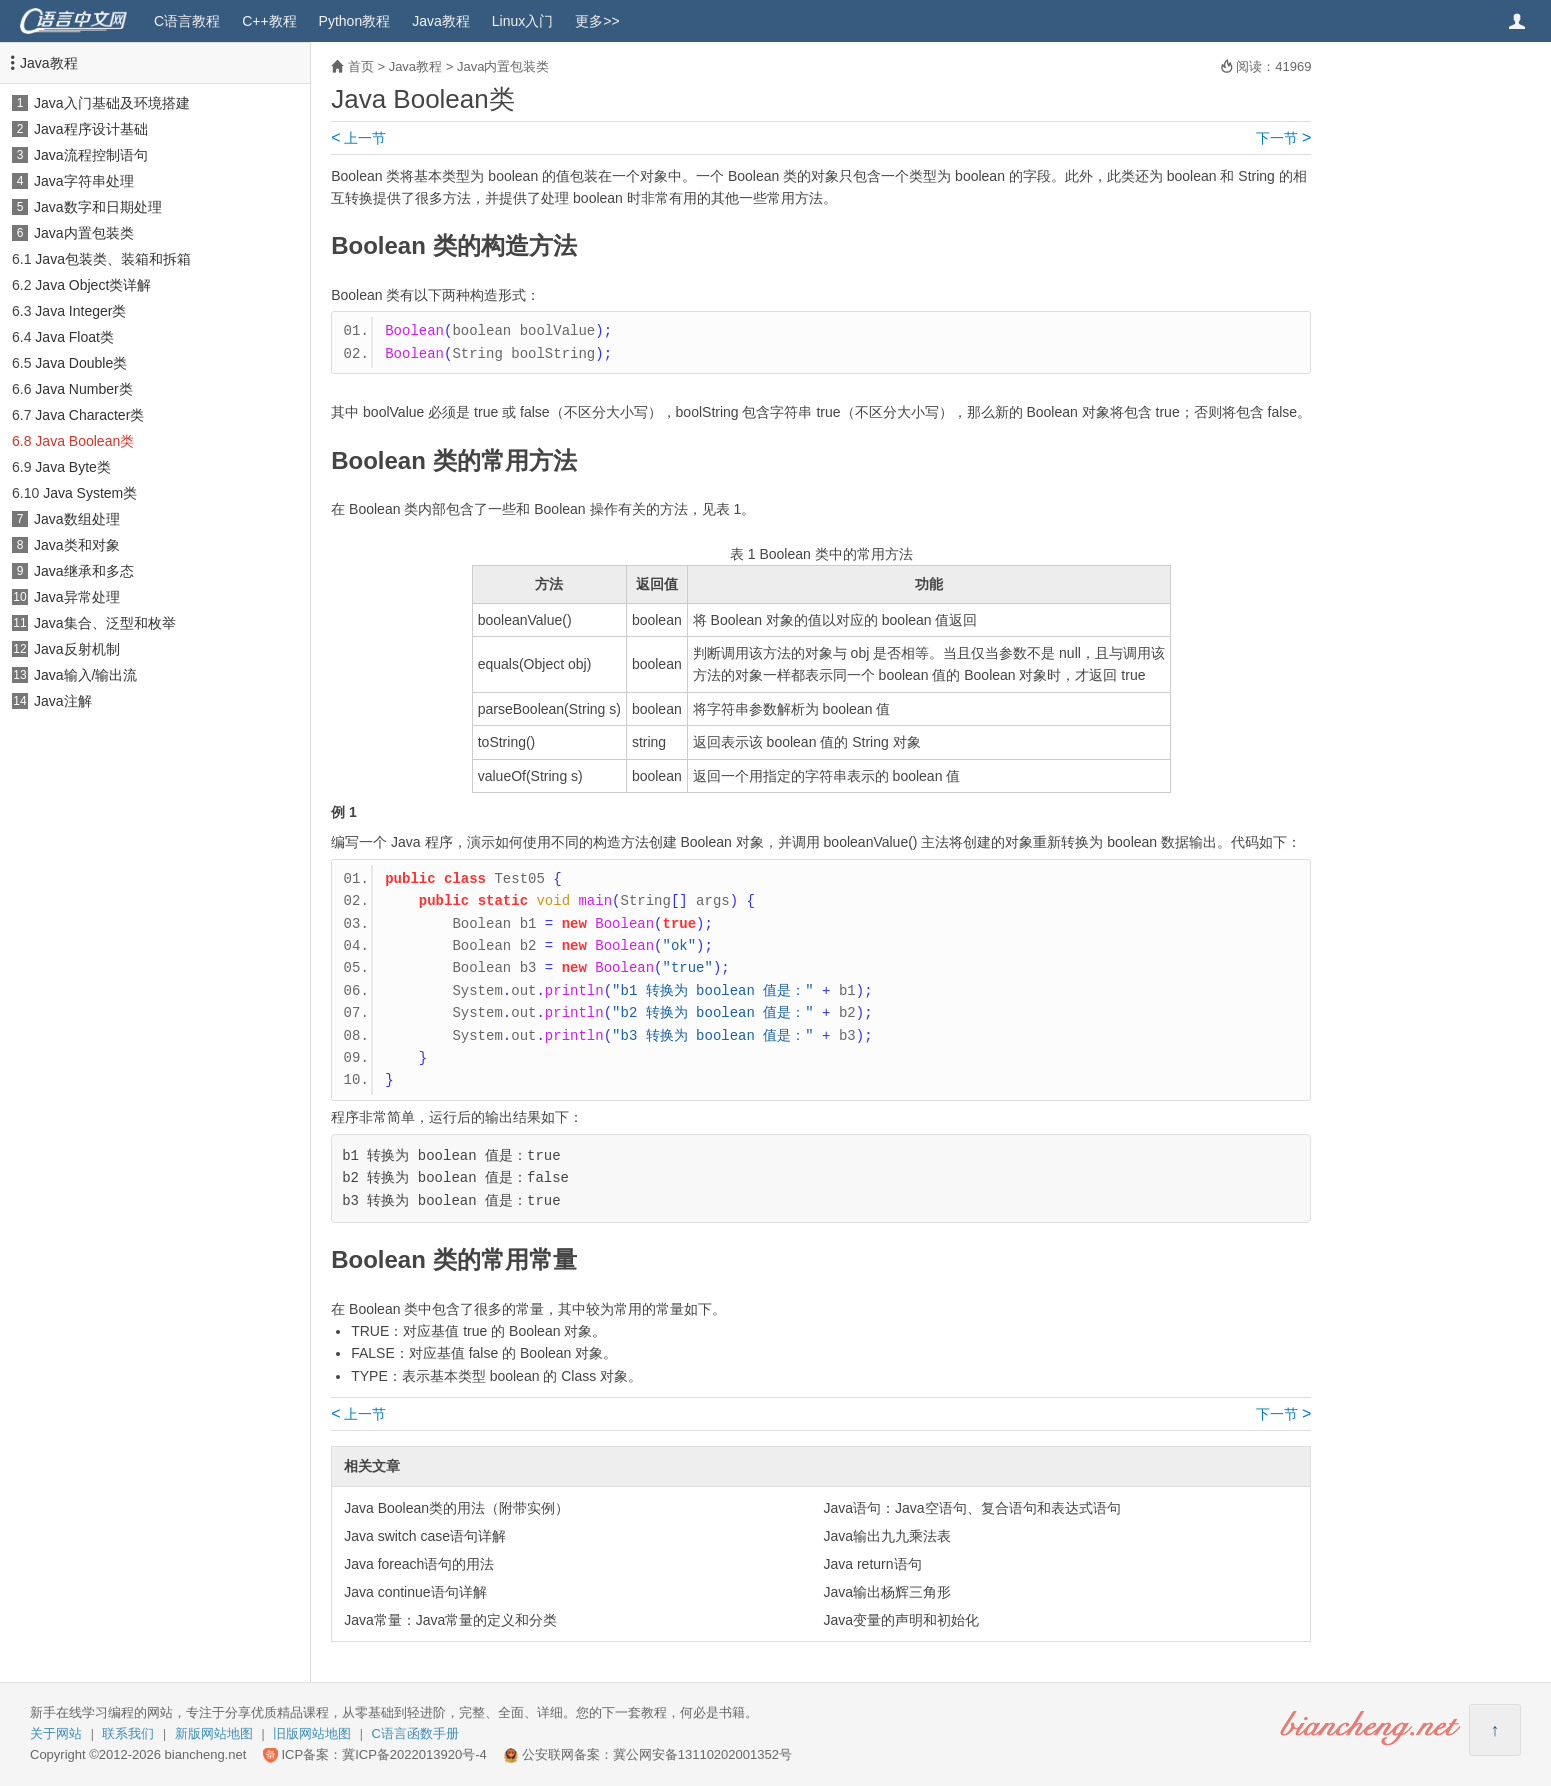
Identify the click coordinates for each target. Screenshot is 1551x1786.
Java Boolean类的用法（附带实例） (456, 1508)
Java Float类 (74, 337)
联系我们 (128, 1733)
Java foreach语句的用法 (419, 1564)
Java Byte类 (72, 467)
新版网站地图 (214, 1733)
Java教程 (441, 21)
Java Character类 (89, 415)
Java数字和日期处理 (98, 207)
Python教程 (355, 21)
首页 (361, 66)
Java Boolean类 (84, 441)
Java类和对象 (77, 545)
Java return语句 (873, 1564)
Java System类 (90, 493)
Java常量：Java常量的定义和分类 (450, 1620)
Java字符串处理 (84, 181)
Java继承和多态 (84, 571)
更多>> (597, 21)
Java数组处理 (77, 519)
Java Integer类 (80, 311)
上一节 (358, 138)
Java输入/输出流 (85, 675)
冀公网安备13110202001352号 (702, 1754)
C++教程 (269, 21)
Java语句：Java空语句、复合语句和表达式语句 (972, 1508)
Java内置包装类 (84, 233)
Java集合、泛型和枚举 (105, 623)
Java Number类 (83, 389)
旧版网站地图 (312, 1733)
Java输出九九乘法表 (888, 1536)
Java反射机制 (77, 649)
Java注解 (63, 701)
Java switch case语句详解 (425, 1536)
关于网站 (56, 1733)
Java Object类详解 (93, 285)
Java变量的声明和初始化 (902, 1620)
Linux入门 (522, 21)
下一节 (1283, 138)
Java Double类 (81, 363)
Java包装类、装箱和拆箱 (113, 259)
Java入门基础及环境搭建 (112, 103)
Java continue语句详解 (415, 1592)
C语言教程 (187, 21)
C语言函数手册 (415, 1733)
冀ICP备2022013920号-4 (414, 1754)
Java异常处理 (77, 597)
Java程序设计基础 (91, 129)
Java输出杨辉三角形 (888, 1592)
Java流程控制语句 (91, 155)
